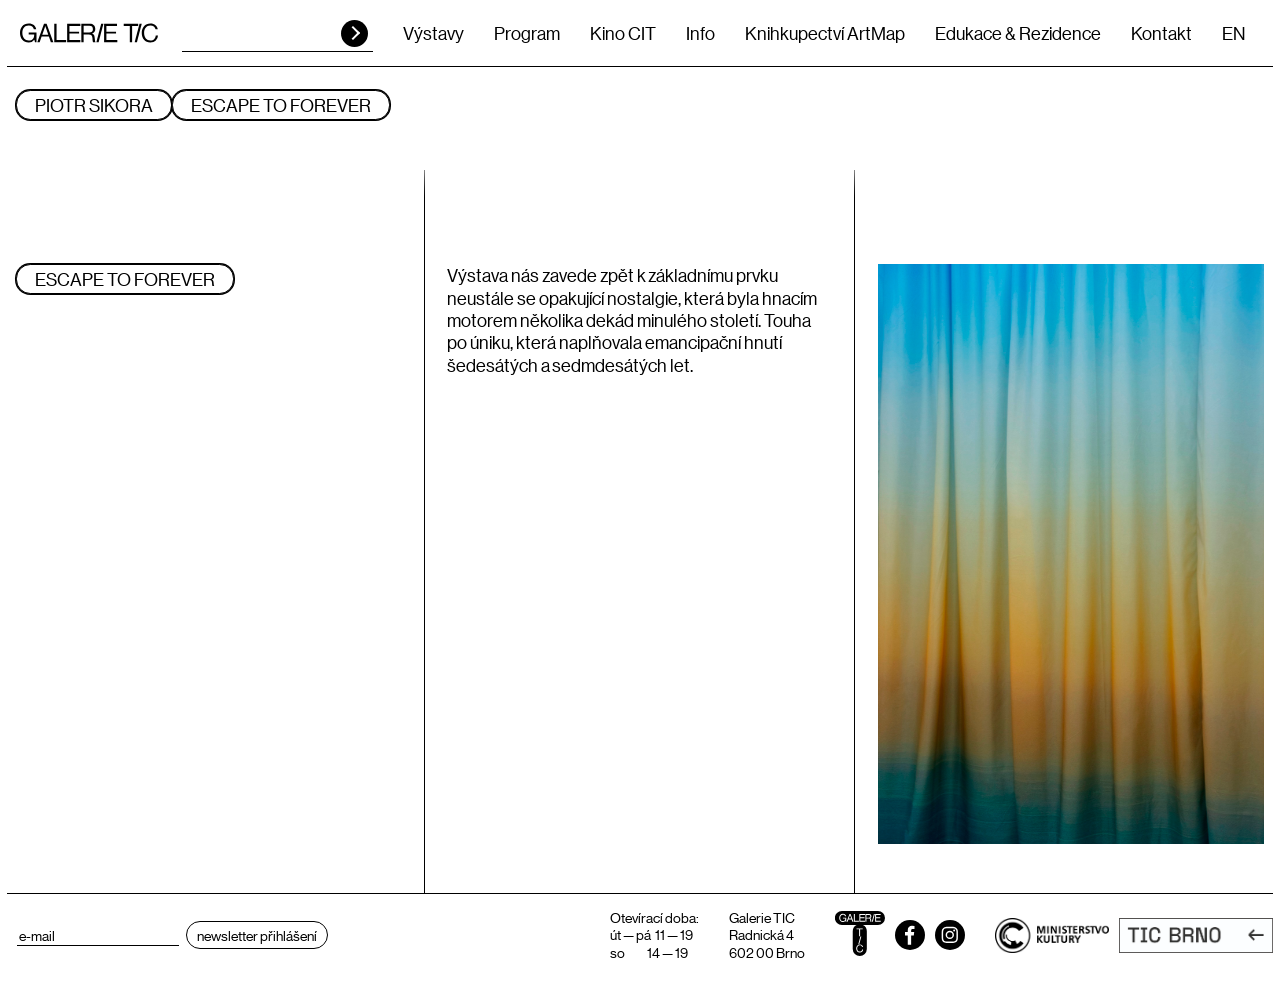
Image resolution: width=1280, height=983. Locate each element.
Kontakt (1161, 33)
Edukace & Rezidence (1018, 33)
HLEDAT (354, 33)
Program (527, 33)
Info (700, 33)
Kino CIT (623, 33)
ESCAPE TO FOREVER (281, 105)
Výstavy (433, 33)
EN (1233, 33)
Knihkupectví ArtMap (825, 33)
